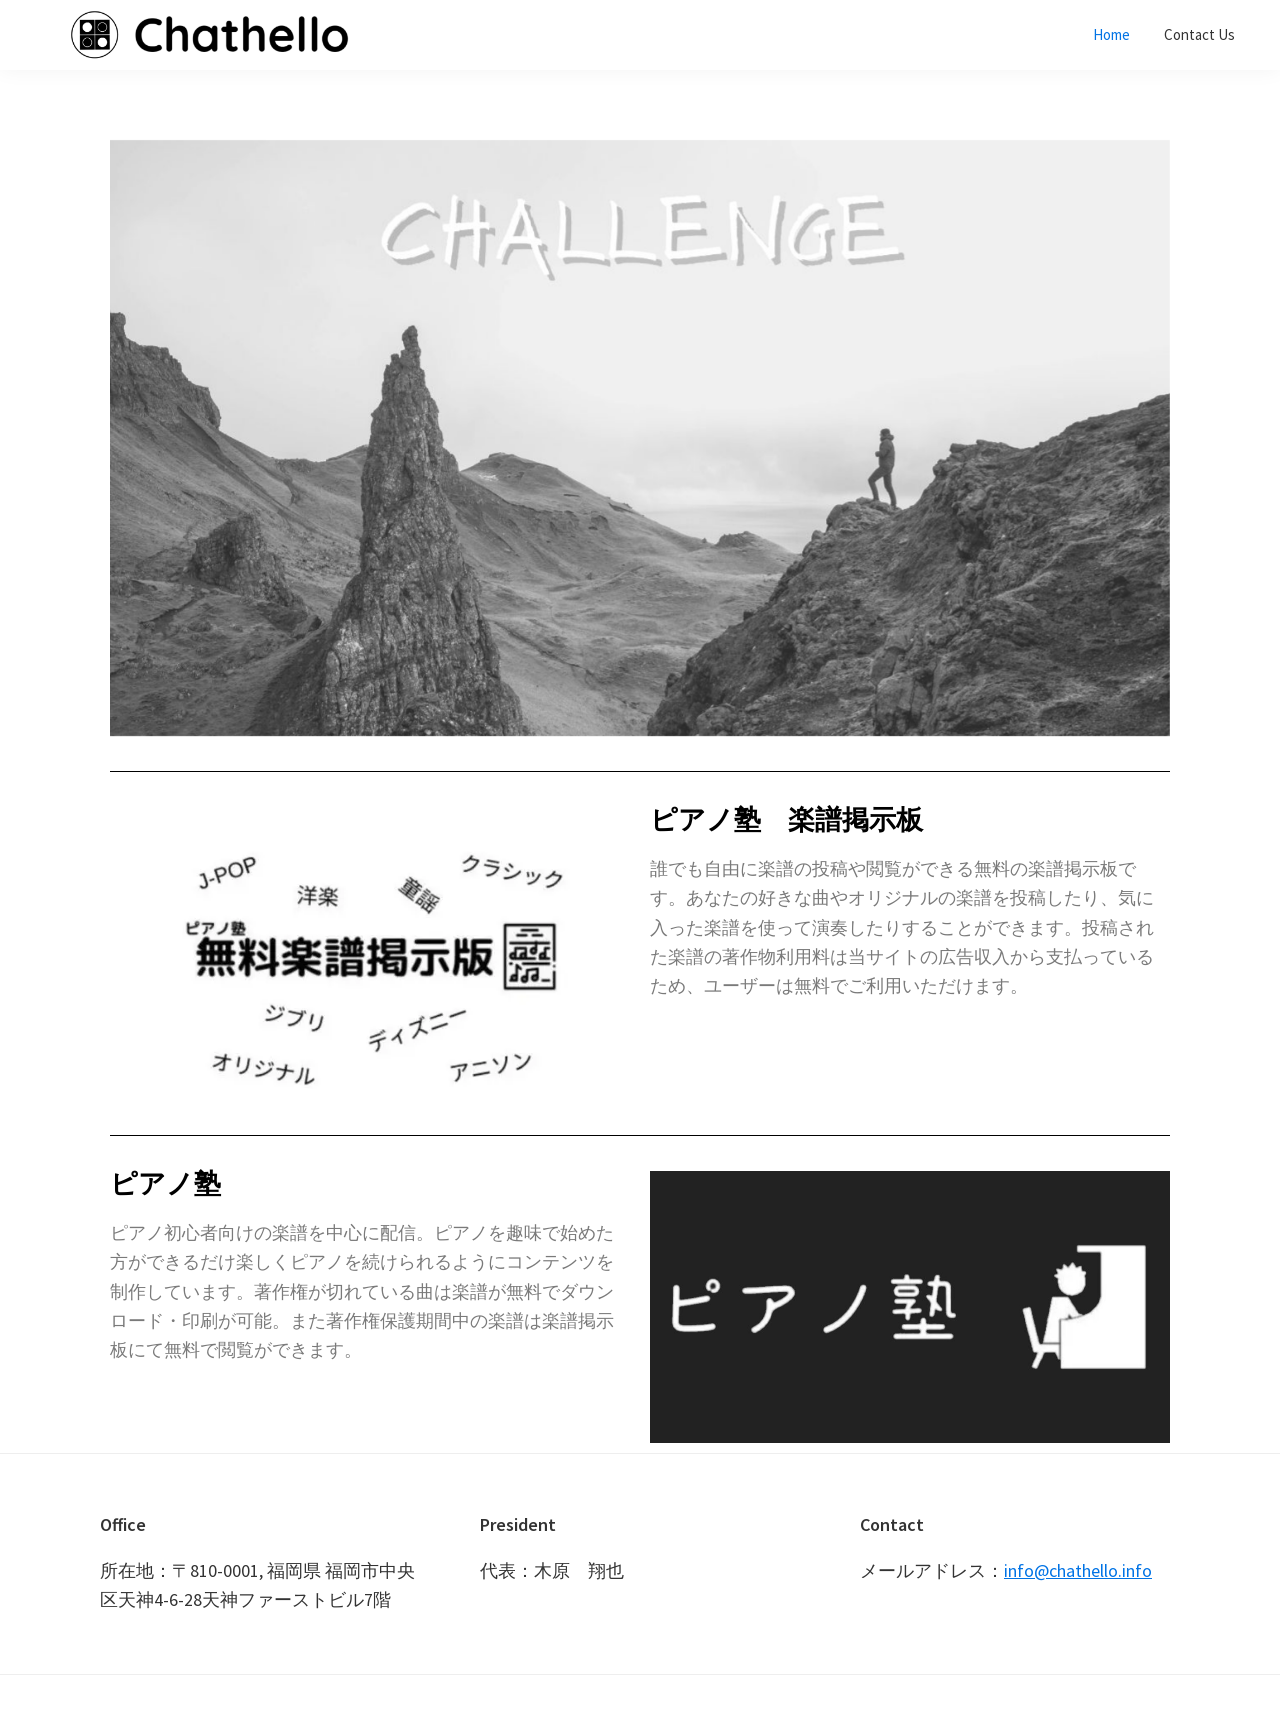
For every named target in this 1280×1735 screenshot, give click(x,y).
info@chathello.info (1078, 1570)
